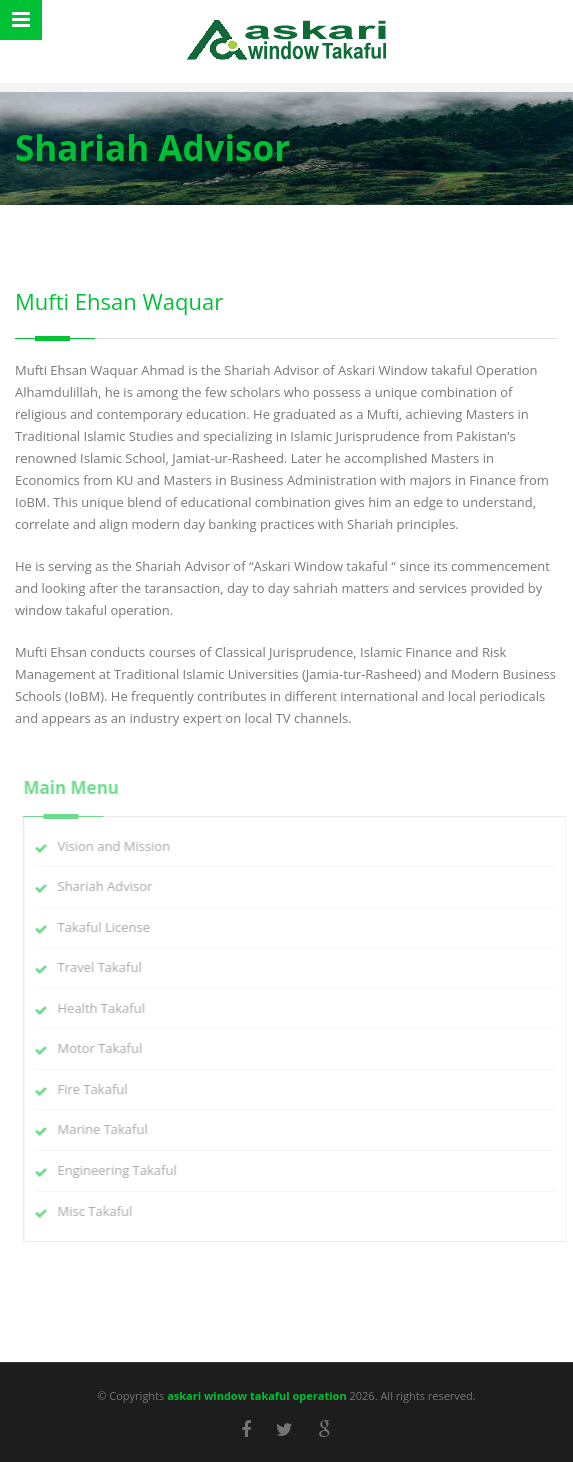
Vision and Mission (119, 846)
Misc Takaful (100, 1211)
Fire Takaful (98, 1089)
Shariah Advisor (110, 886)
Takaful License (109, 927)
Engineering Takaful (122, 1170)
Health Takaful (106, 1008)
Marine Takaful (108, 1129)
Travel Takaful (105, 967)
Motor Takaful (105, 1048)
